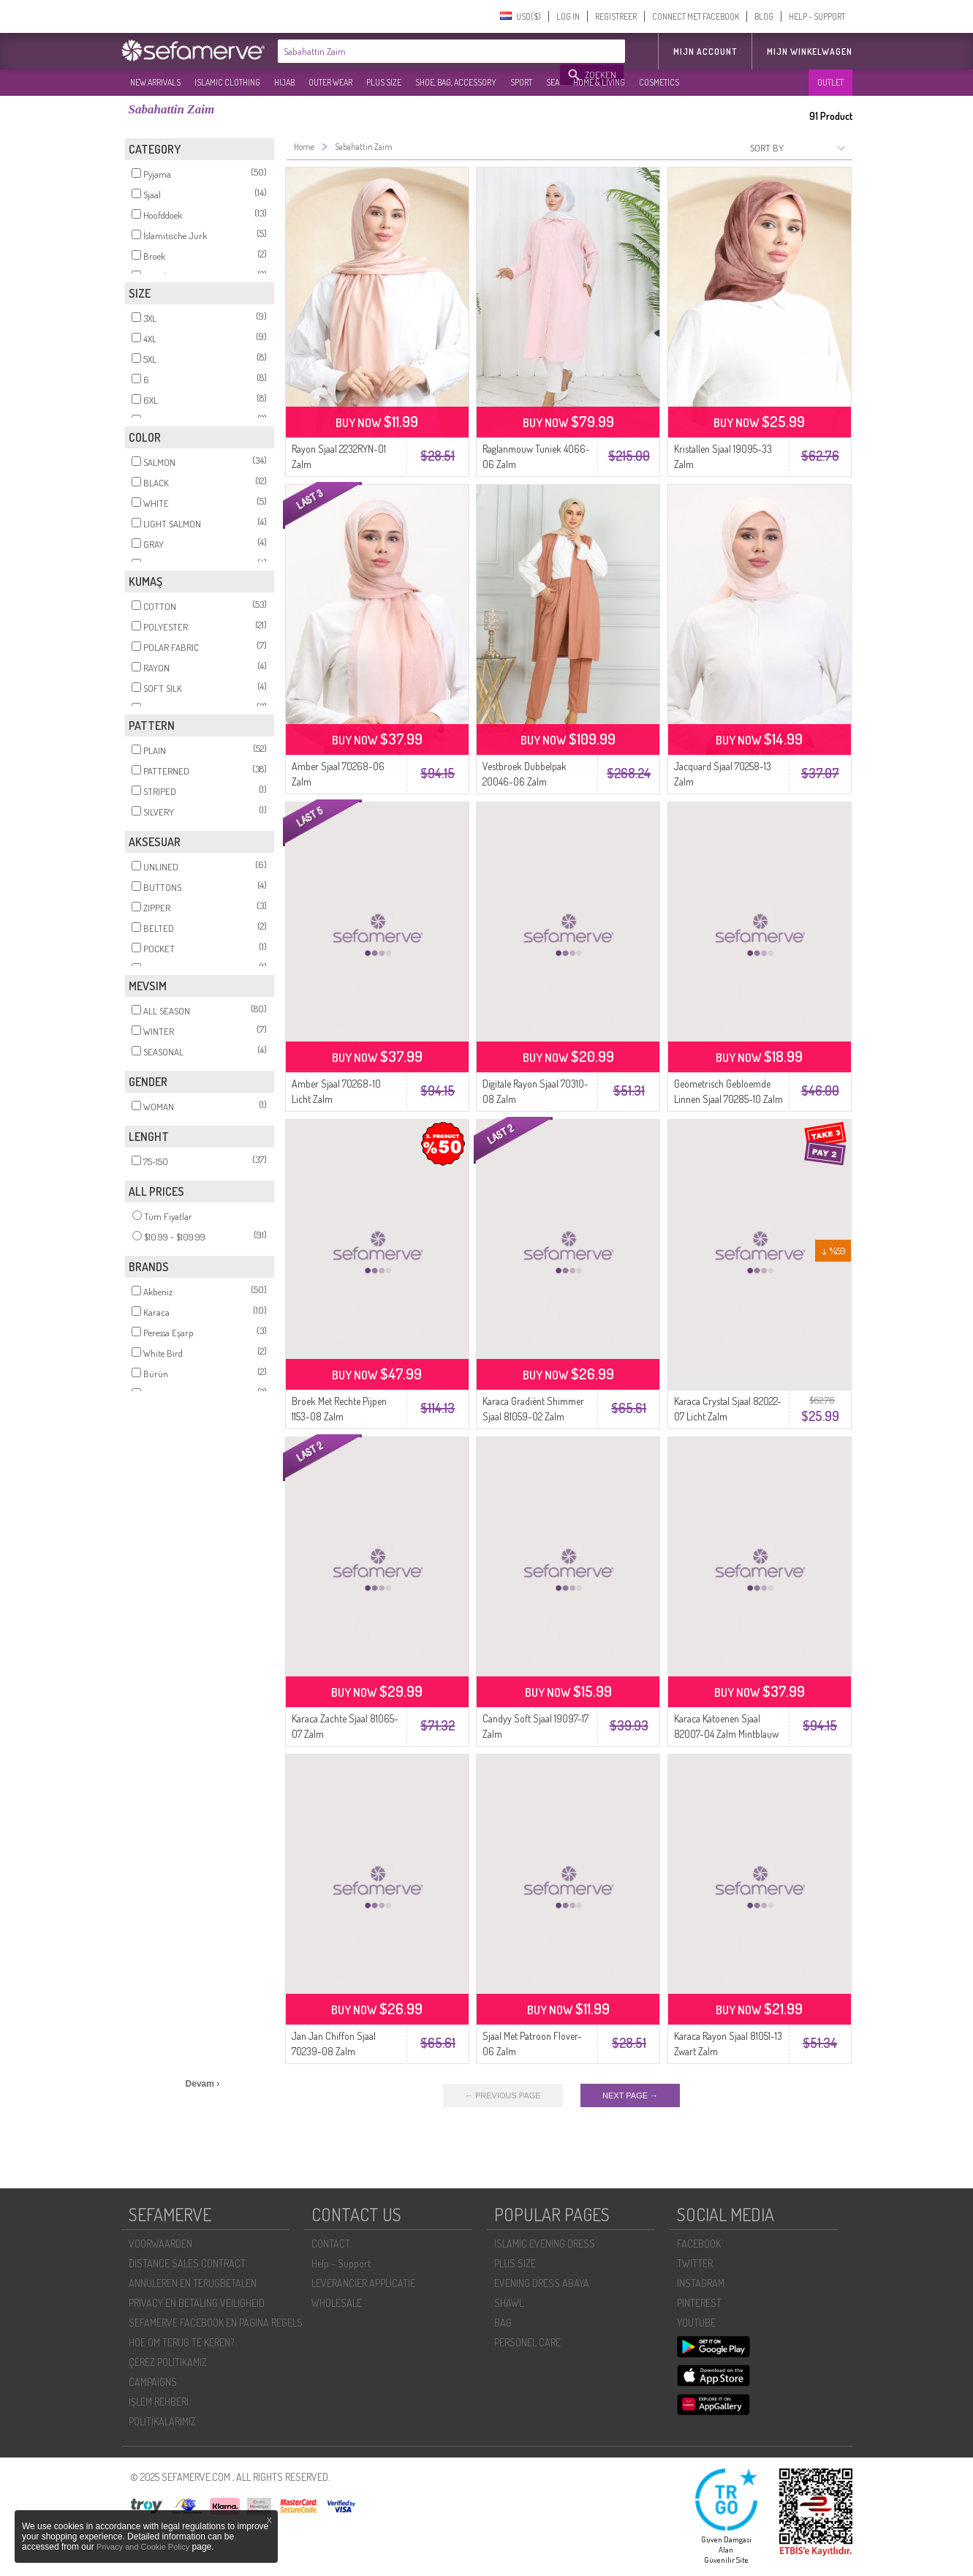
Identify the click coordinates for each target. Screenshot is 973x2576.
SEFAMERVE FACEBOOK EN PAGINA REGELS (216, 2322)
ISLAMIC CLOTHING (227, 82)
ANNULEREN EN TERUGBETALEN (193, 2283)
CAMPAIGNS (153, 2382)
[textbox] (419, 51)
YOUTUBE (696, 2322)
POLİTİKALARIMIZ (162, 2421)
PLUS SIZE (383, 82)
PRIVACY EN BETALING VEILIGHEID (197, 2303)
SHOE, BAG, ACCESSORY (455, 82)
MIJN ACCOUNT (705, 51)
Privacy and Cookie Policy (142, 2546)
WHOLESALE (336, 2303)
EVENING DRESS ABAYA (541, 2283)
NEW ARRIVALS (155, 82)
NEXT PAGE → (630, 2095)
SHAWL (508, 2303)
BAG (503, 2322)
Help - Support (341, 2263)
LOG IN (568, 16)
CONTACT (330, 2243)
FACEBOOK (699, 2243)
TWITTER (695, 2263)
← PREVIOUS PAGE (503, 2095)
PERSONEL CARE (527, 2342)
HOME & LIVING (599, 82)
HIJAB (284, 82)
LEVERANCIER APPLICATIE (363, 2283)
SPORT (521, 82)
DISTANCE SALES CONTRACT (187, 2263)
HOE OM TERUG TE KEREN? (181, 2342)
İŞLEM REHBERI (159, 2401)
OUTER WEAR (330, 82)
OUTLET (830, 82)
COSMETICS (659, 82)
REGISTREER (616, 16)
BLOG (763, 16)
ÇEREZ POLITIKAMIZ (168, 2362)
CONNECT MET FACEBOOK (695, 16)
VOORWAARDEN (160, 2243)
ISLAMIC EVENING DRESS (544, 2243)
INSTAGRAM (700, 2283)
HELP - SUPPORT (817, 16)
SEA (552, 82)
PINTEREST (699, 2303)
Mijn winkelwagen (809, 51)
